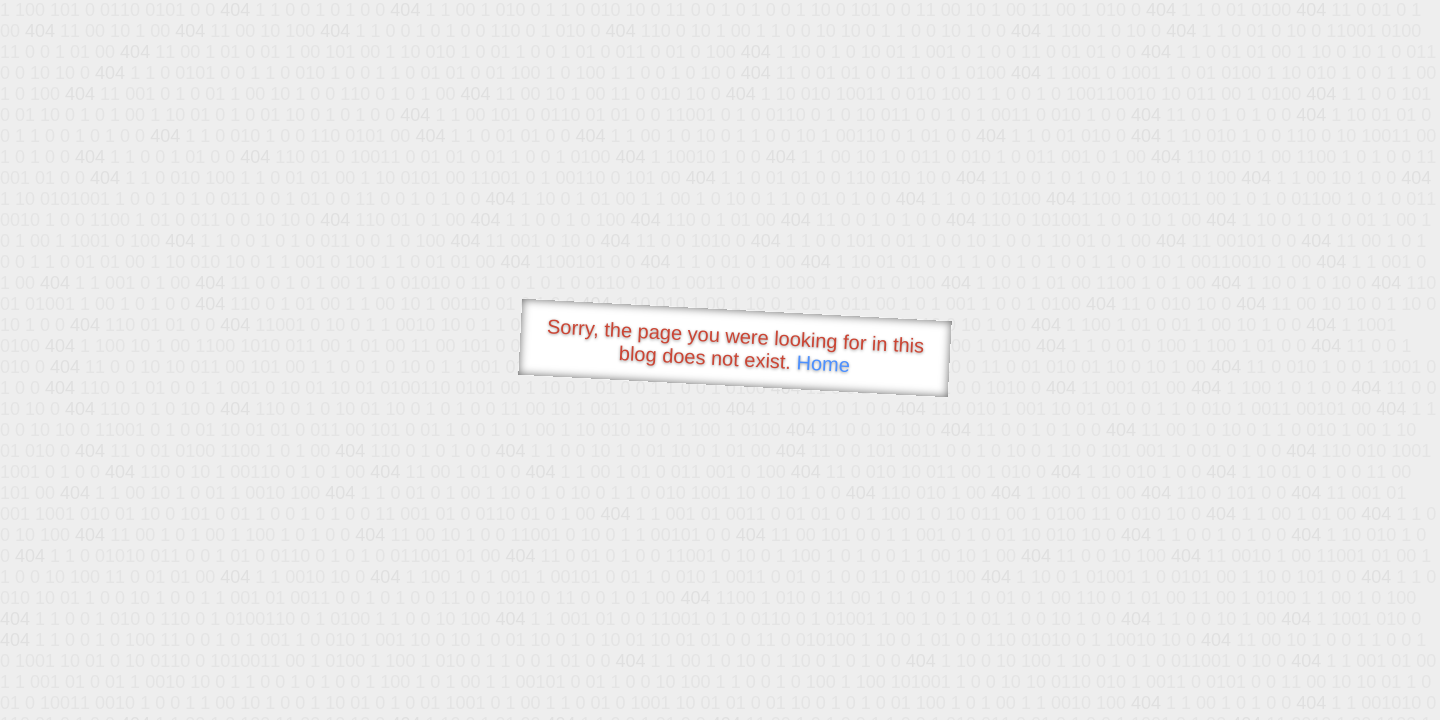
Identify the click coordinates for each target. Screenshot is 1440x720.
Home (823, 363)
